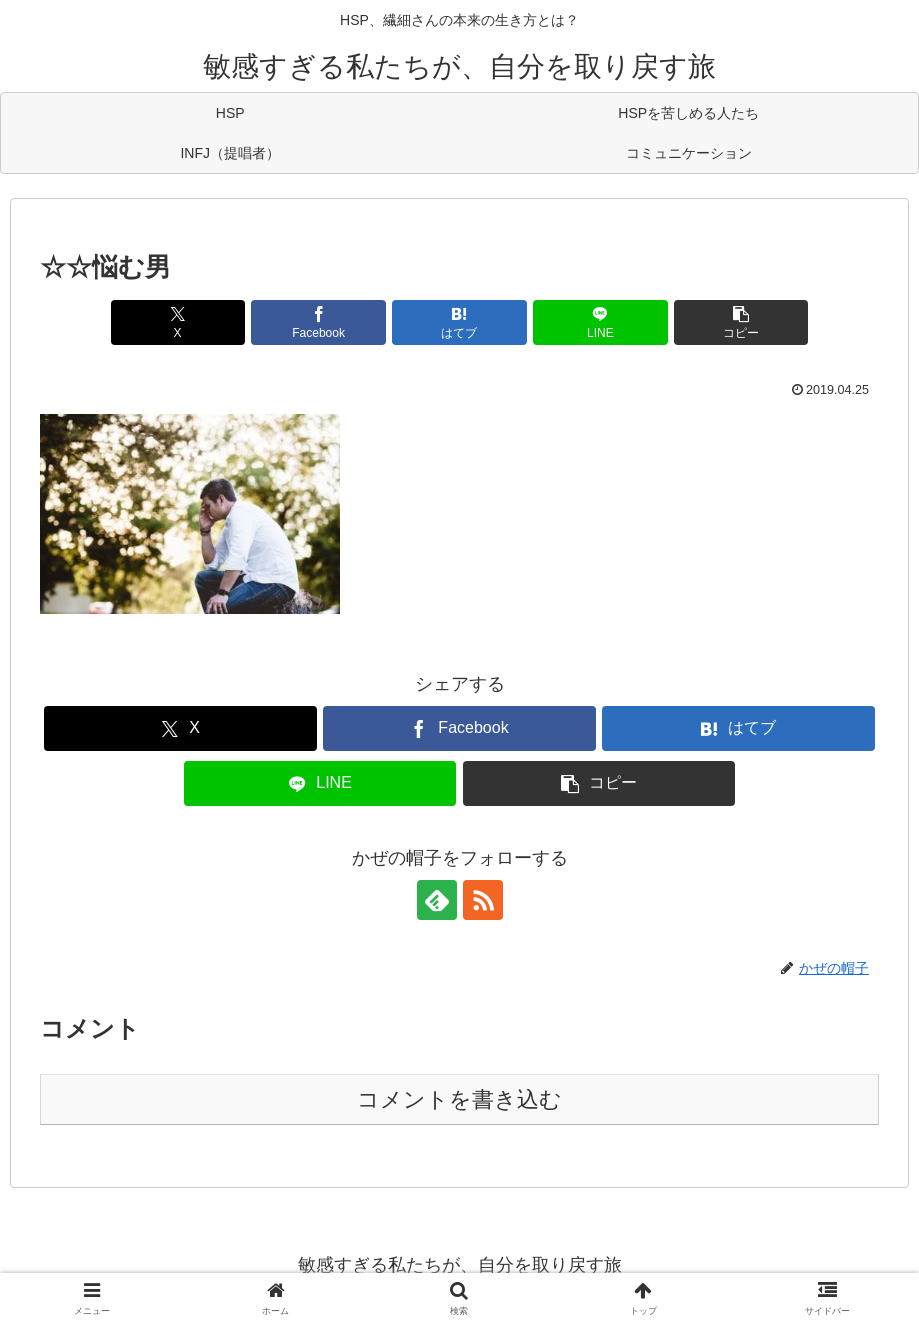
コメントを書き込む (459, 1099)
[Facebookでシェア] (318, 322)
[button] (741, 322)
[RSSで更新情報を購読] (483, 900)
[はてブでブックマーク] (459, 322)
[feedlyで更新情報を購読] (437, 900)
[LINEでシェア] (600, 322)
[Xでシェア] (178, 322)
